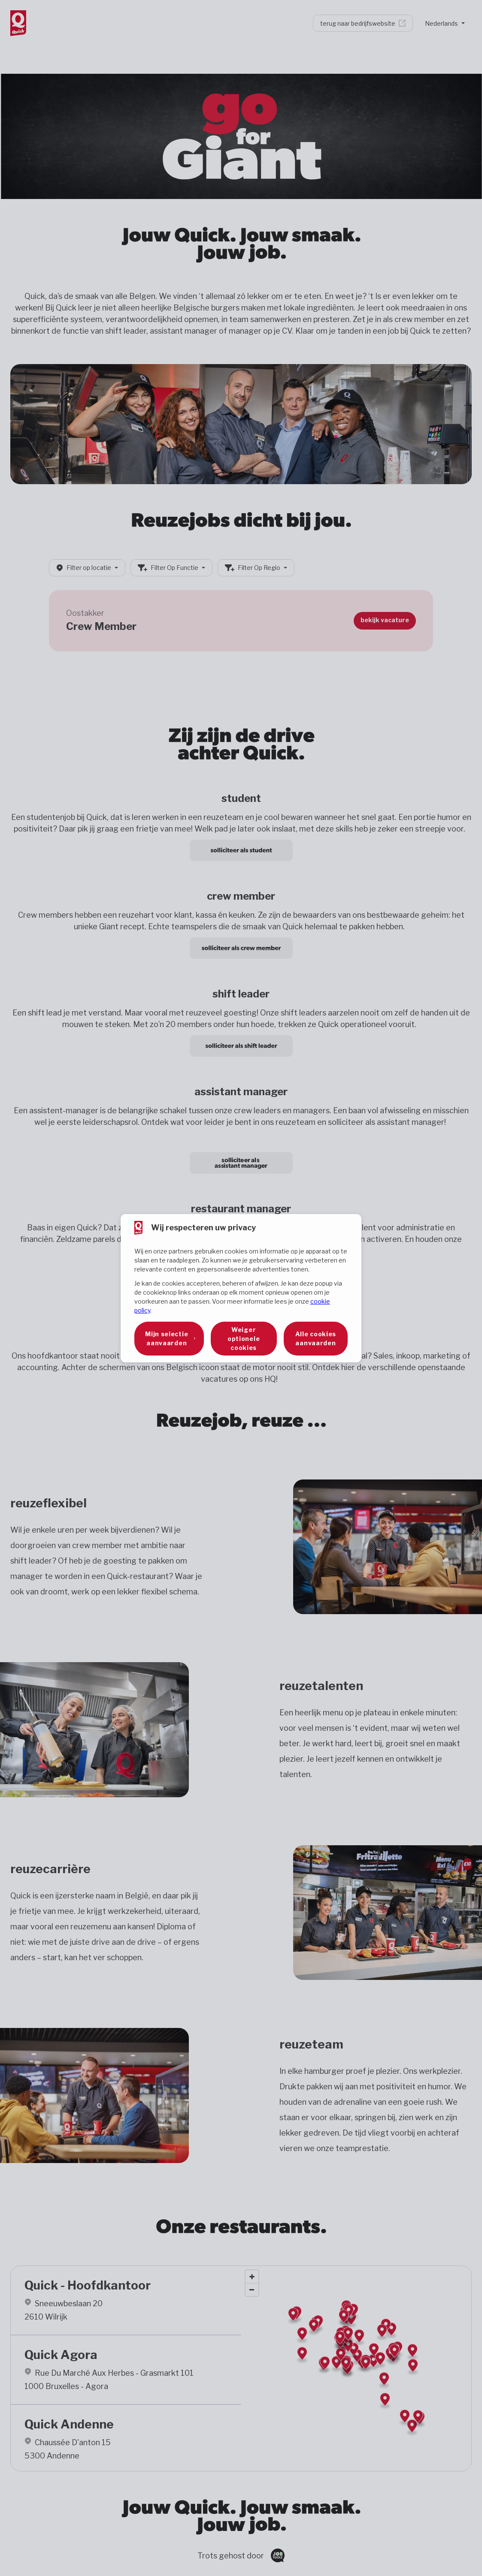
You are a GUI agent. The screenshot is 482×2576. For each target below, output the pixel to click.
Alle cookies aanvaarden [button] (315, 1338)
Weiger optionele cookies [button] (243, 1338)
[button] (169, 1339)
